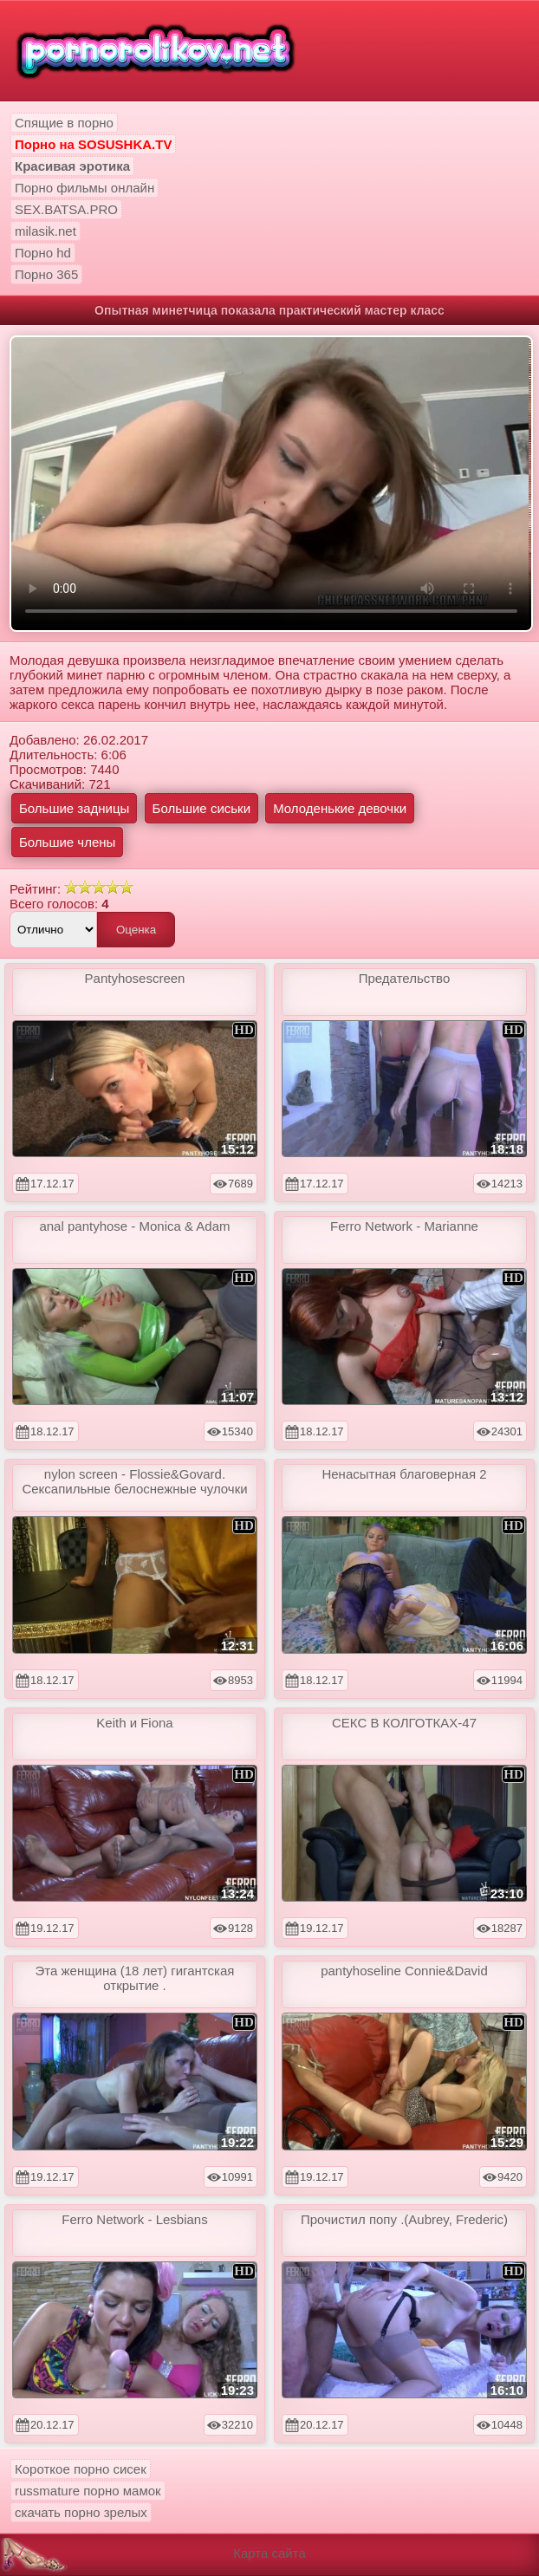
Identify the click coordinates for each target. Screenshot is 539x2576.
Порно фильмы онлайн (84, 187)
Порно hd (43, 252)
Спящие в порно (64, 122)
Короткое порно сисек (80, 2469)
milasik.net (45, 231)
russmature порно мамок (88, 2490)
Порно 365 (46, 274)
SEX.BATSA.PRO (66, 209)
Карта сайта (269, 2553)
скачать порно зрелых (81, 2512)
